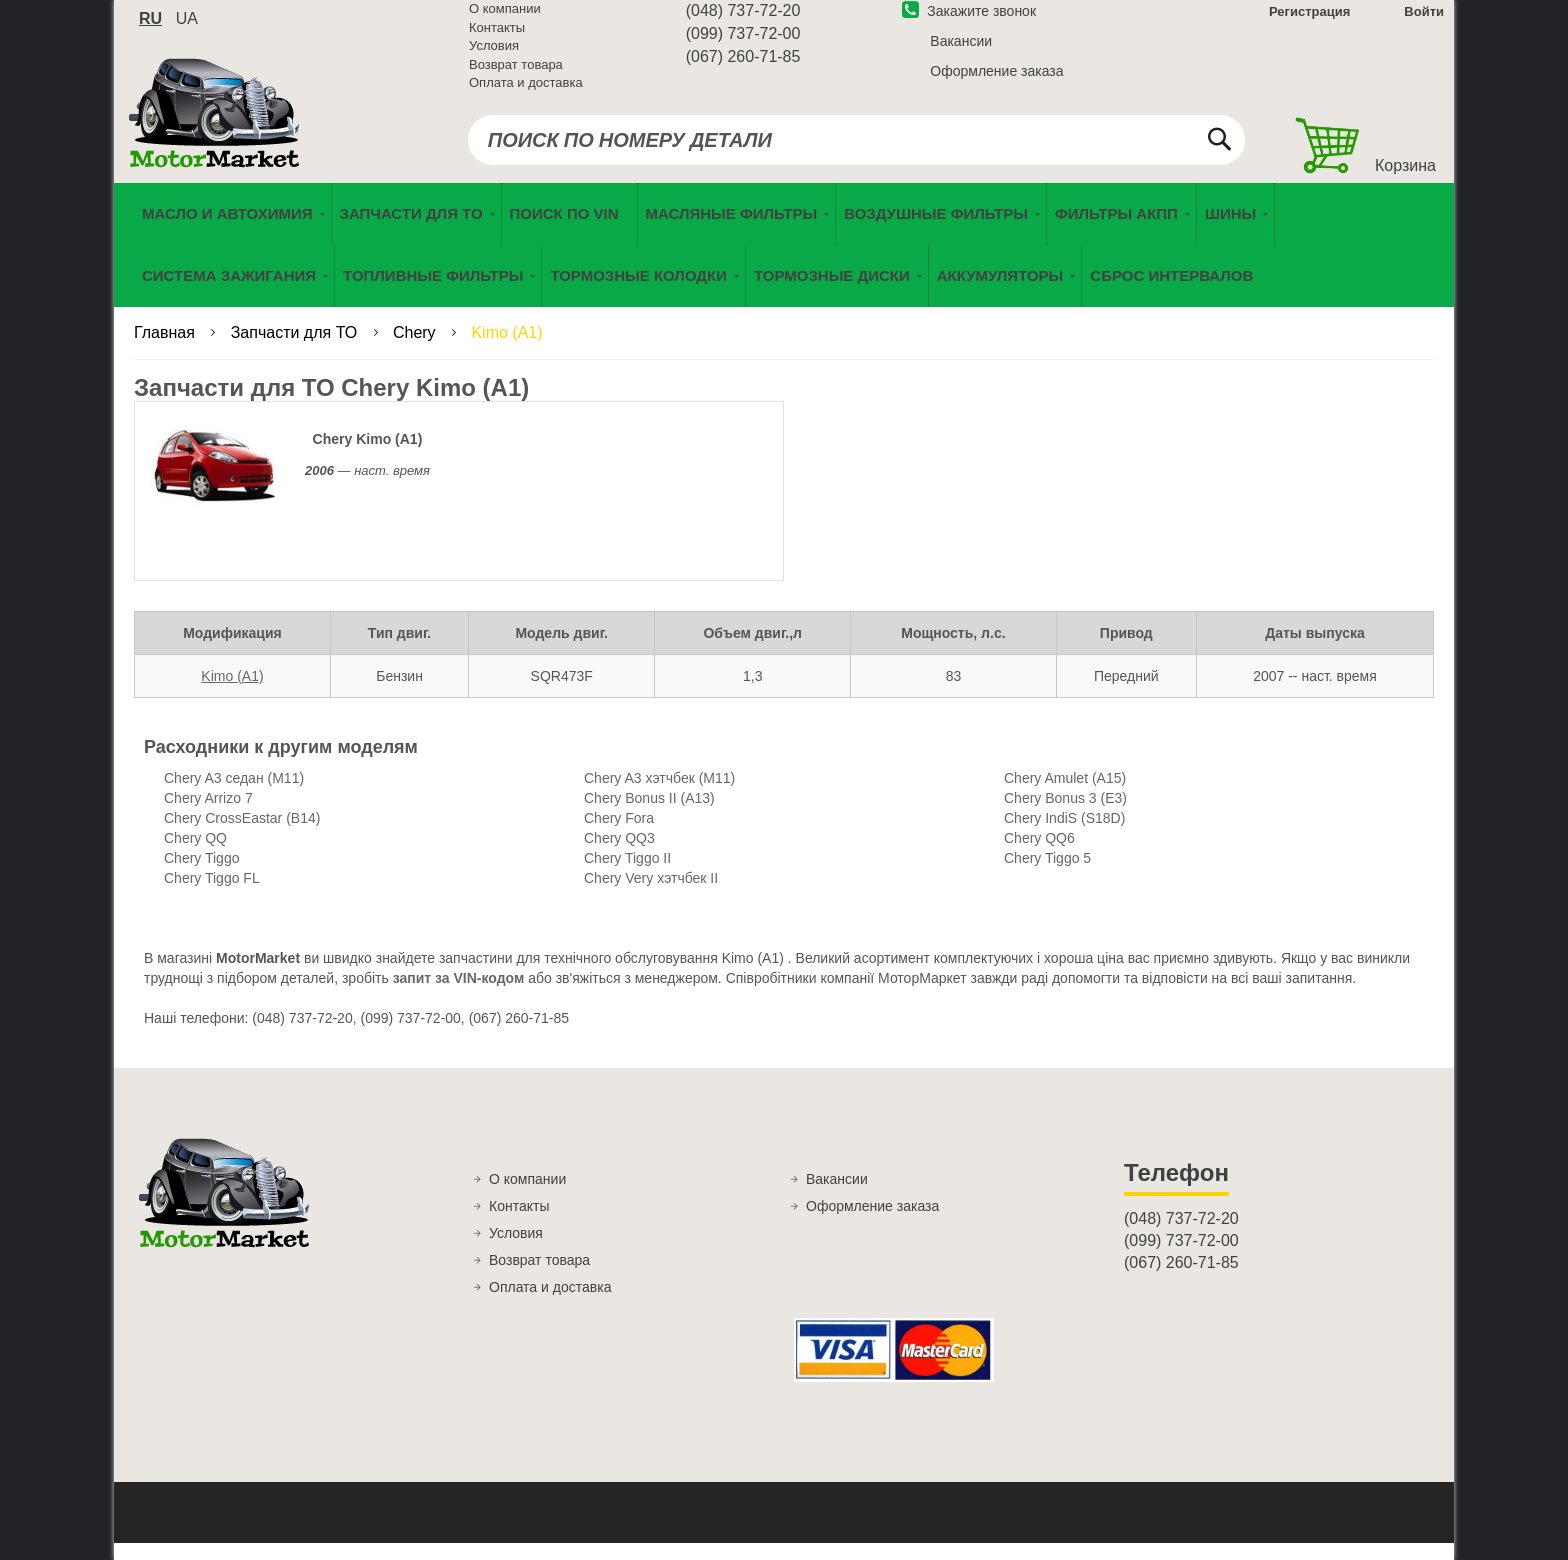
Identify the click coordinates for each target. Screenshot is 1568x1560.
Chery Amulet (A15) (1065, 795)
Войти (1424, 23)
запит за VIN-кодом (459, 995)
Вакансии (961, 53)
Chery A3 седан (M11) (234, 795)
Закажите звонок (969, 23)
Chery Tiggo (201, 875)
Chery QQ (195, 855)
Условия (494, 57)
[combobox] (856, 152)
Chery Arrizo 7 (208, 815)
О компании (505, 20)
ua (187, 30)
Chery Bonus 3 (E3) (1065, 815)
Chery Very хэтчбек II (651, 895)
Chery (416, 349)
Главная (166, 349)
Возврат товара (516, 76)
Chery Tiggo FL (212, 895)
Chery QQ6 (1039, 855)
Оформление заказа (996, 83)
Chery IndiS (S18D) (1064, 835)
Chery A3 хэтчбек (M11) (659, 795)
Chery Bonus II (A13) (649, 815)
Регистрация (1307, 23)
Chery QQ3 (619, 855)
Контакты (497, 39)
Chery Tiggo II (627, 875)
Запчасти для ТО (296, 349)
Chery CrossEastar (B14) (242, 835)
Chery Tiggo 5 (1047, 875)
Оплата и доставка (526, 94)
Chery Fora (619, 835)
